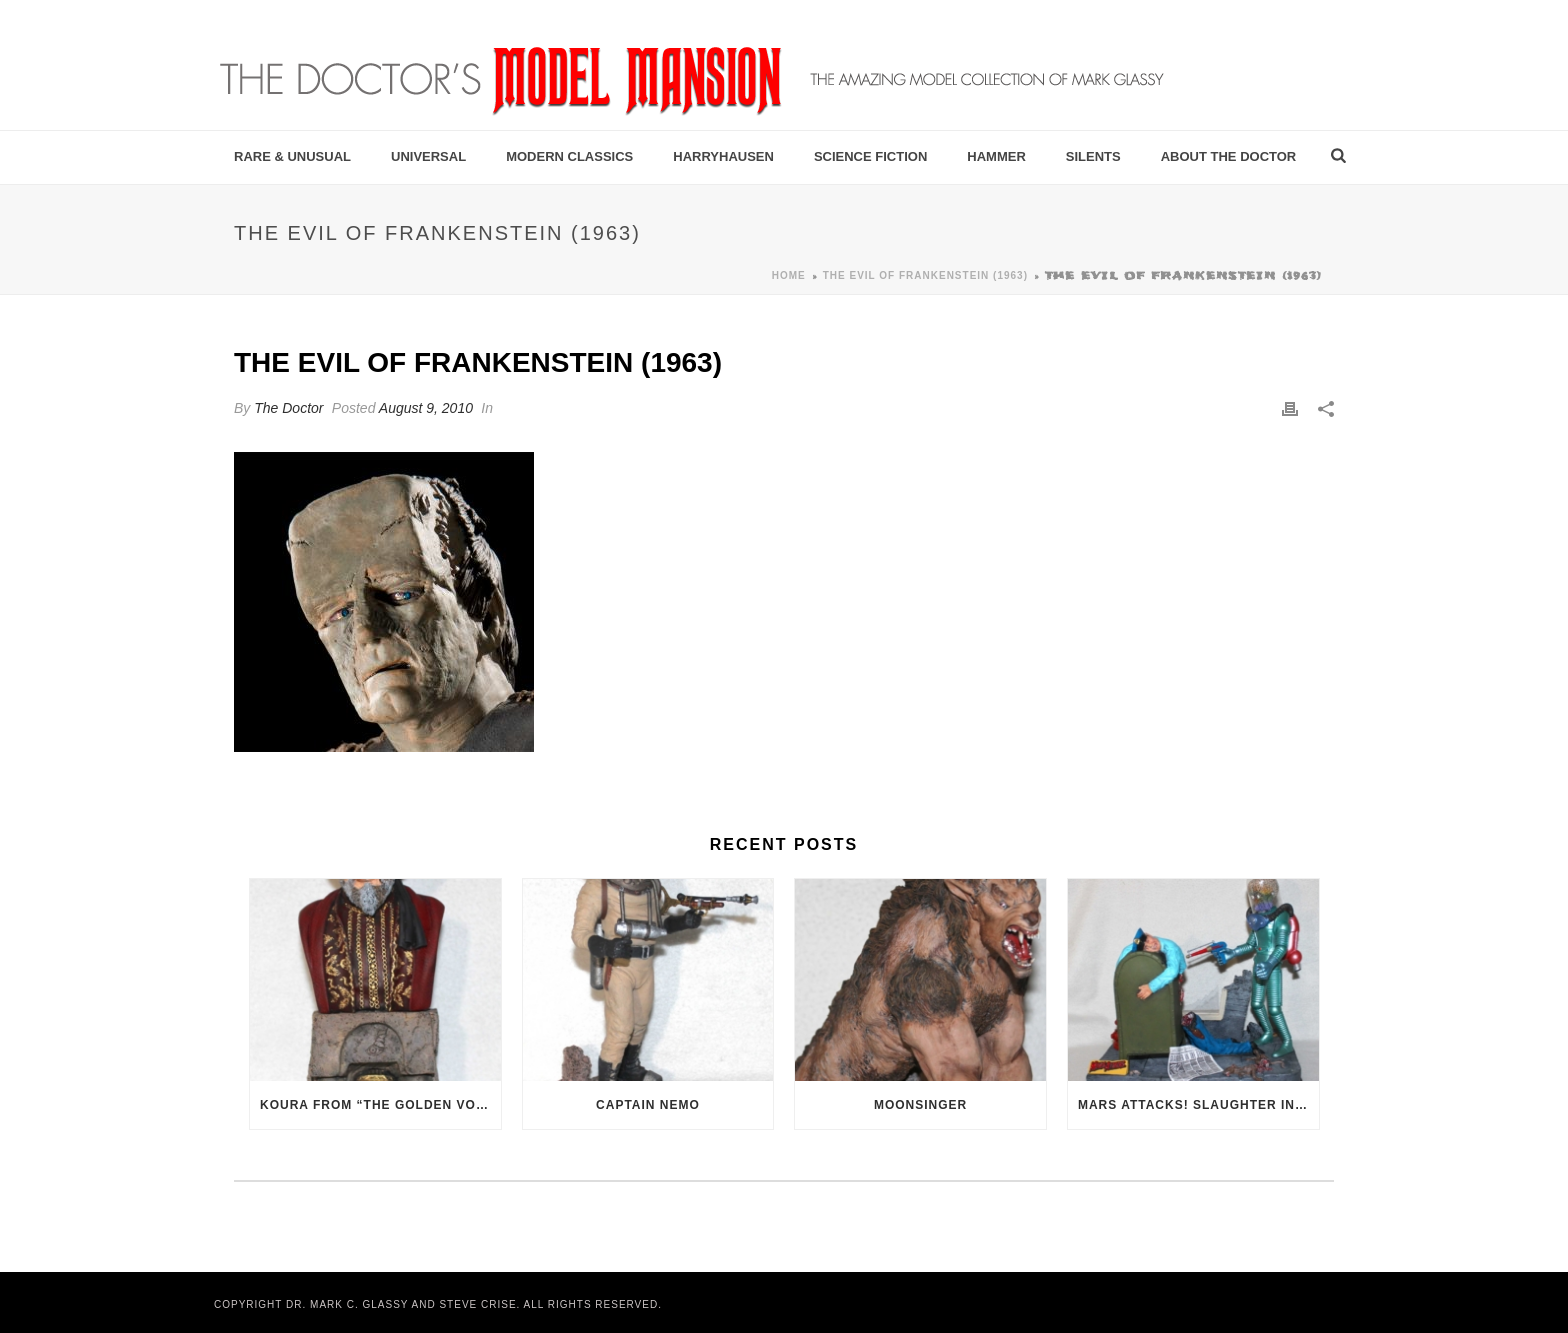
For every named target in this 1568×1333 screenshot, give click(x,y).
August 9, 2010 (426, 408)
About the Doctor (1229, 156)
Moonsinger (920, 1105)
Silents (1093, 156)
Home (789, 275)
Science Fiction (870, 156)
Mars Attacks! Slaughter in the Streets (1198, 1105)
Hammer (996, 156)
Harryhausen (723, 156)
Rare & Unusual (292, 156)
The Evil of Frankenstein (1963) (925, 275)
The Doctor (288, 408)
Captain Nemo (648, 1105)
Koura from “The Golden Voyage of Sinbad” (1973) (380, 1105)
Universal (428, 156)
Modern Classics (569, 156)
